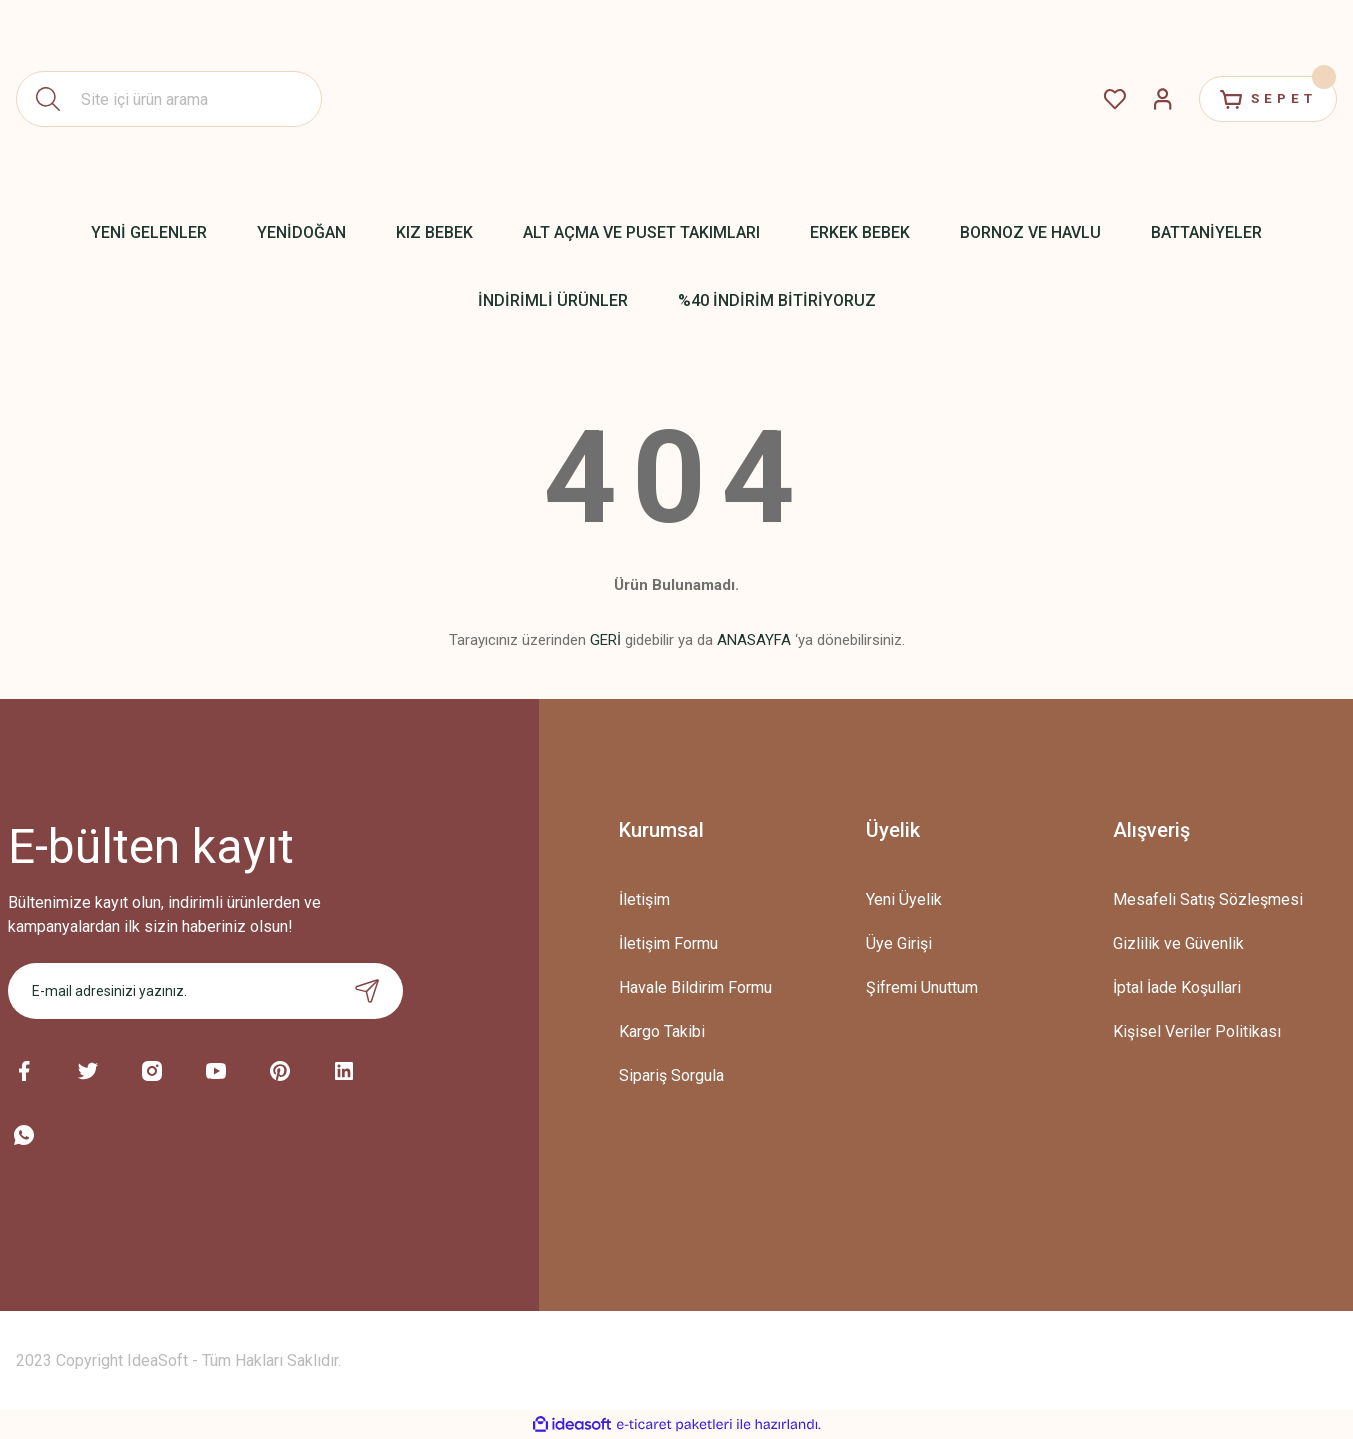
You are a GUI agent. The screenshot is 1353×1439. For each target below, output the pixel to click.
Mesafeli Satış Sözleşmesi (1208, 899)
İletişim (644, 899)
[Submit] (367, 991)
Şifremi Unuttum (922, 987)
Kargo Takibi (662, 1031)
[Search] (169, 99)
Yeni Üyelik (904, 899)
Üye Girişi (899, 943)
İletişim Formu (668, 943)
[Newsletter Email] (206, 991)
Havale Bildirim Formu (695, 987)
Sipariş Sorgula (671, 1075)
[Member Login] (1149, 99)
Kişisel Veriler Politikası (1197, 1031)
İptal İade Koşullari (1177, 987)
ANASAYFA (754, 640)
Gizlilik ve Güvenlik (1178, 943)
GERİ (605, 640)
